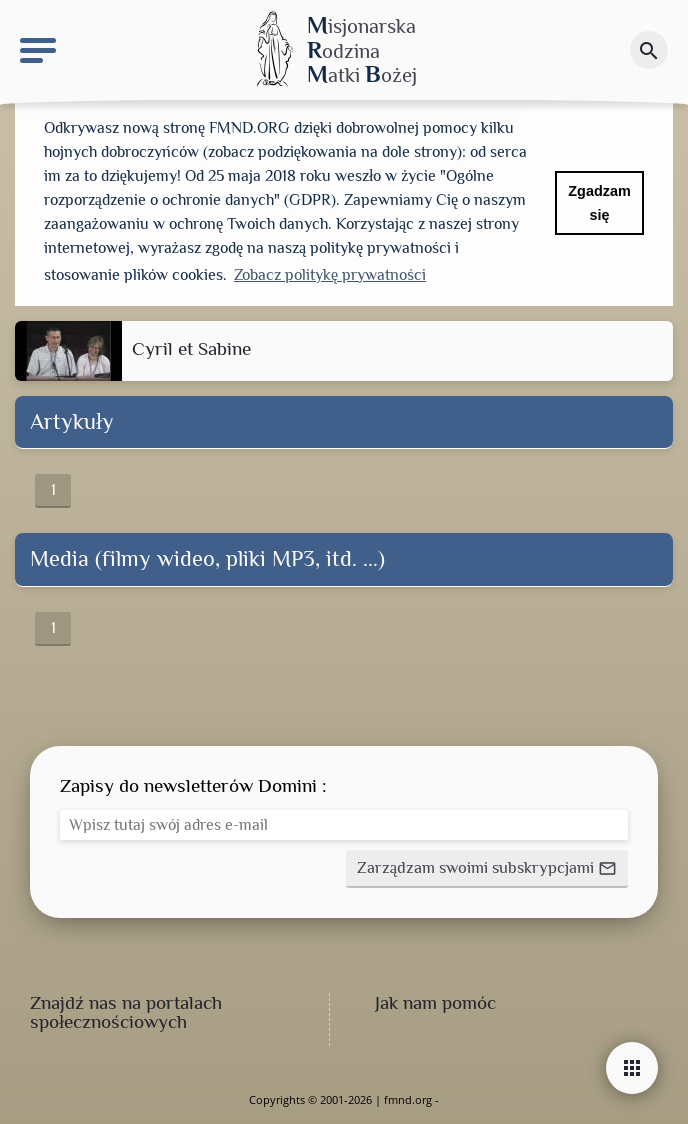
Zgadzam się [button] (599, 203)
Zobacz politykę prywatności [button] (330, 275)
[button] (487, 869)
